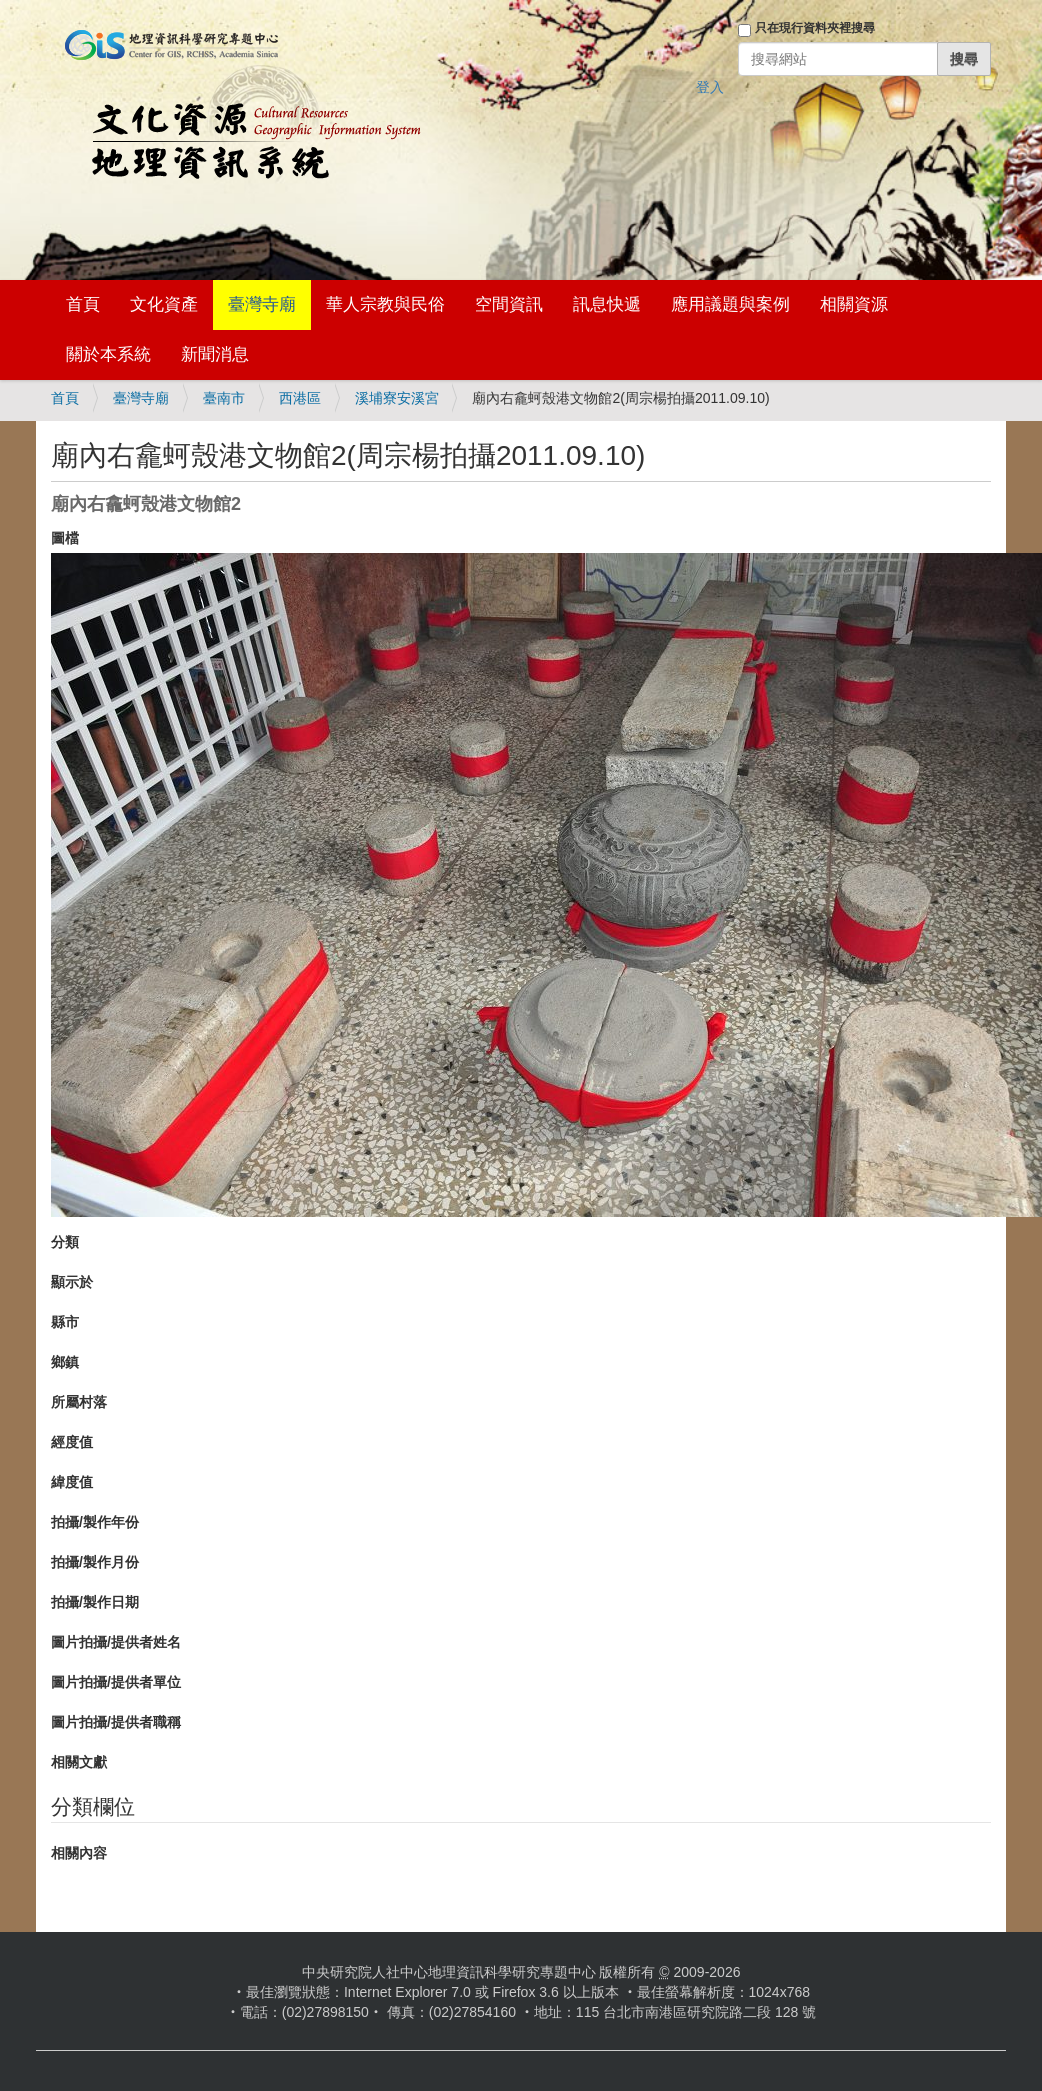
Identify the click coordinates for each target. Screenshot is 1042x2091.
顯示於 (72, 1282)
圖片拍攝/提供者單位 (116, 1682)
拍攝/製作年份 (95, 1522)
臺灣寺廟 (262, 304)
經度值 (72, 1442)
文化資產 (164, 304)
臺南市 (224, 398)
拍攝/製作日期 (95, 1602)
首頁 (83, 304)
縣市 (65, 1322)
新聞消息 (215, 354)
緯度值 (72, 1482)
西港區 (300, 398)
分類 (65, 1242)
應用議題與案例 (730, 304)
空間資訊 (509, 304)
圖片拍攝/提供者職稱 (116, 1722)
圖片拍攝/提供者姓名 (116, 1642)
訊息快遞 (607, 304)
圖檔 (65, 538)
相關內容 (79, 1853)
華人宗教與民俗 (385, 304)
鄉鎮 (65, 1362)
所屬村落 (79, 1402)
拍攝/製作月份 (95, 1562)
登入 (710, 87)
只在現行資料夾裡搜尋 (815, 28)
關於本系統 (108, 354)
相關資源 (854, 304)
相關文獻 (79, 1762)
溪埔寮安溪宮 (397, 398)
